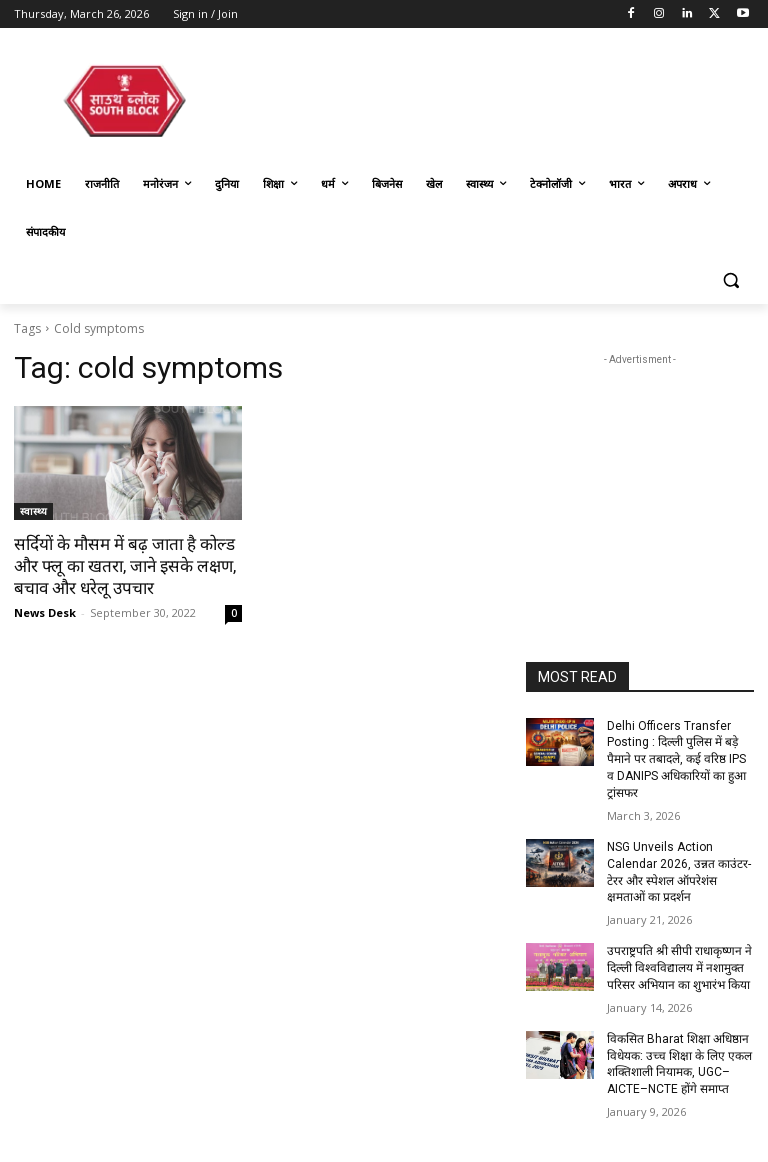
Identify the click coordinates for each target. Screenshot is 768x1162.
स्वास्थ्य (33, 511)
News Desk (45, 612)
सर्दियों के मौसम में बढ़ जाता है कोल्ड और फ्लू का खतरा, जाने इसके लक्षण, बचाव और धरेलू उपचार (124, 566)
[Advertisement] (640, 470)
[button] (730, 280)
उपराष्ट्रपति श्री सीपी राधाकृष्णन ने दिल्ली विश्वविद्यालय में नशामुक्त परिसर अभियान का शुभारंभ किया (679, 968)
